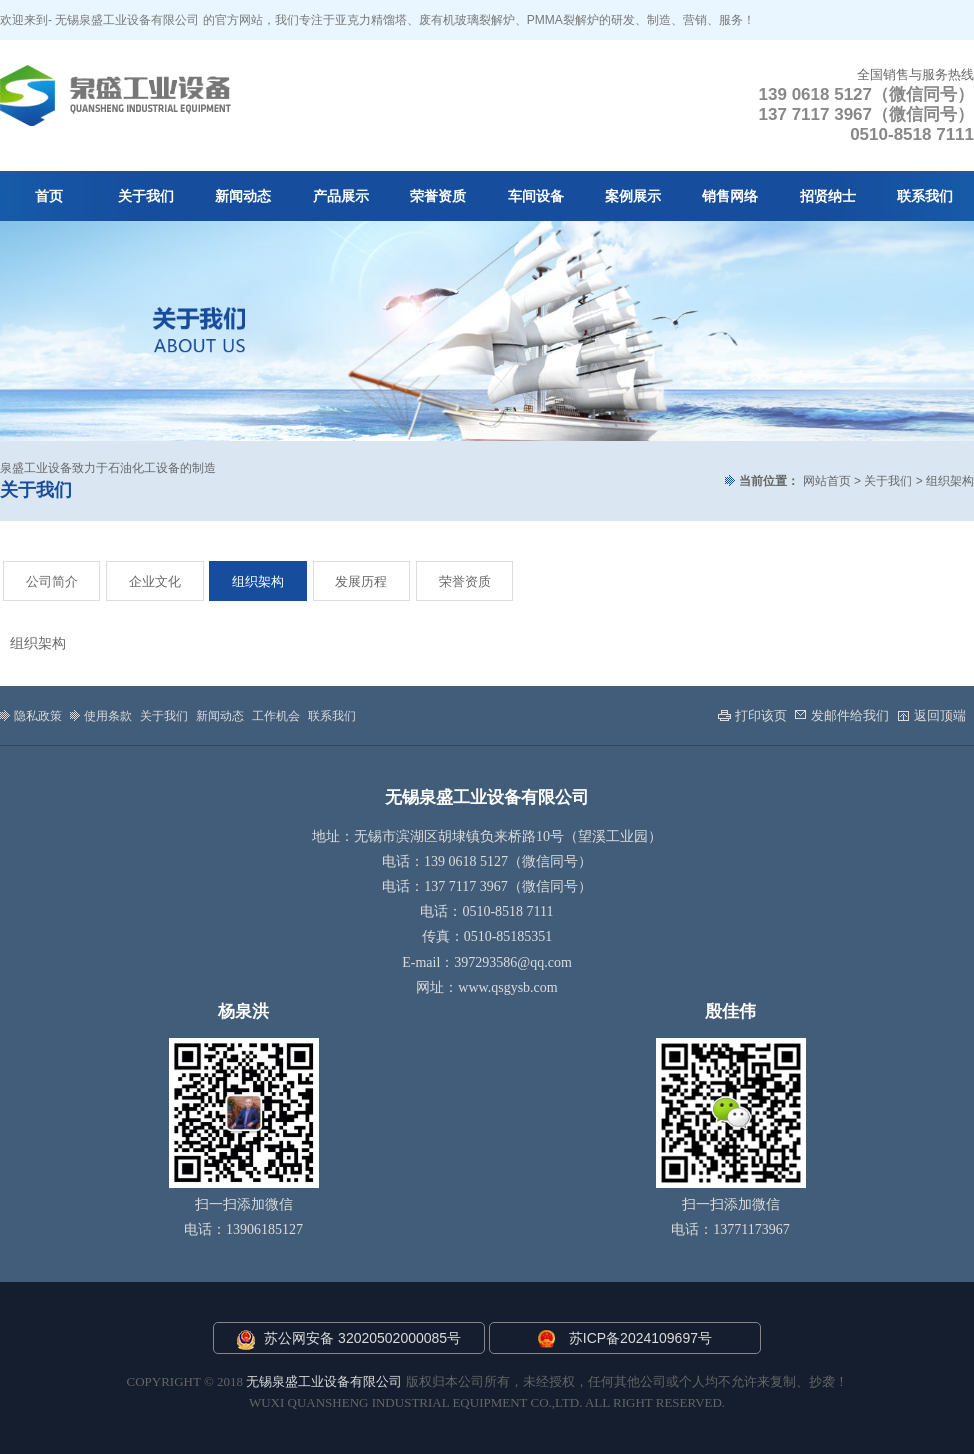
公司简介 (52, 581)
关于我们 (146, 196)
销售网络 (730, 196)
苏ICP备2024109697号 (640, 1338)
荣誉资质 (438, 196)
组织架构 (258, 581)
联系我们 (925, 196)
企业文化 (155, 581)
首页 (49, 196)
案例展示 (633, 196)
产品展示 (341, 196)
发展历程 (361, 581)
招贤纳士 (828, 196)
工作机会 (276, 716)
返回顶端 (931, 715)
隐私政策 (31, 715)
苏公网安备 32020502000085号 (348, 1340)
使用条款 (101, 715)
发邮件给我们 (842, 715)
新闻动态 (243, 196)
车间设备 (536, 196)
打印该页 (752, 715)
